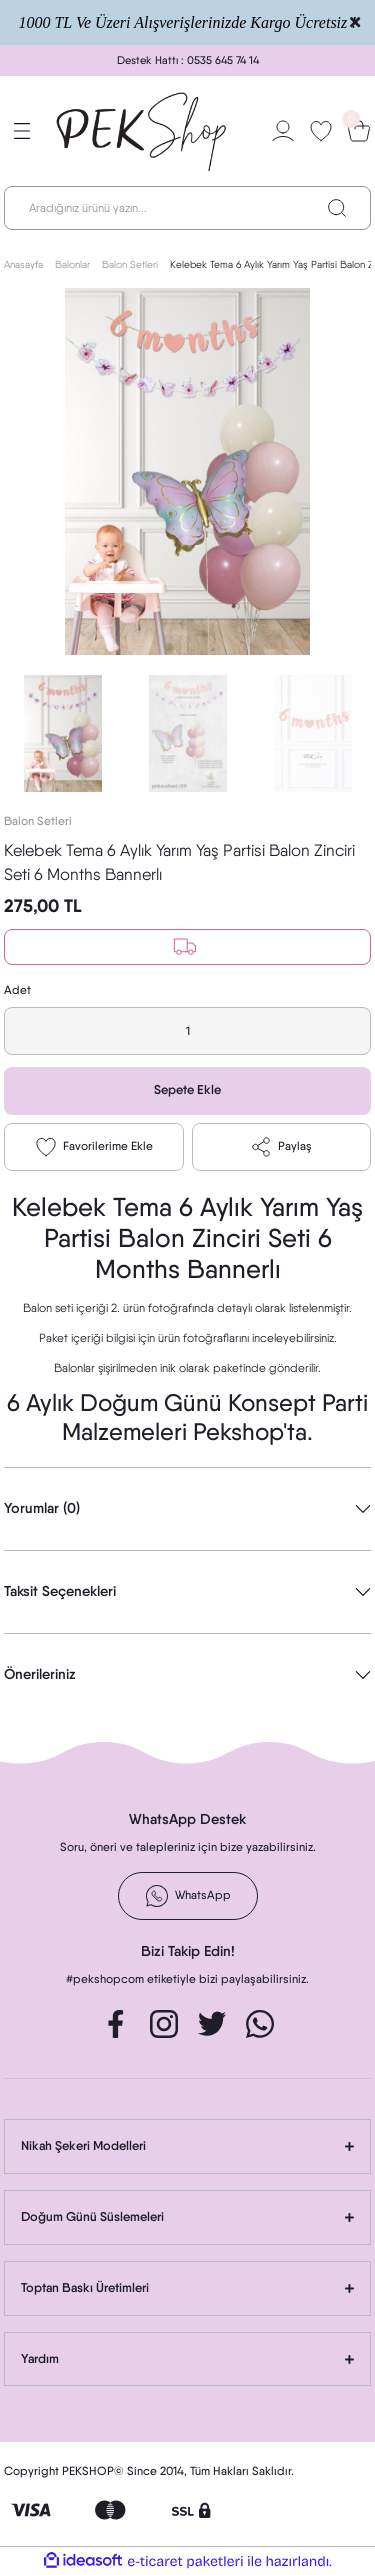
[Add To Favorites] (94, 1147)
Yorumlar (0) (42, 1508)
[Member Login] (283, 131)
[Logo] (142, 131)
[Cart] (359, 131)
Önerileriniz (40, 1674)
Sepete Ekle (187, 1089)
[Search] (187, 208)
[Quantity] (187, 1031)
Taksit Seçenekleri (60, 1591)
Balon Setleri (38, 821)
